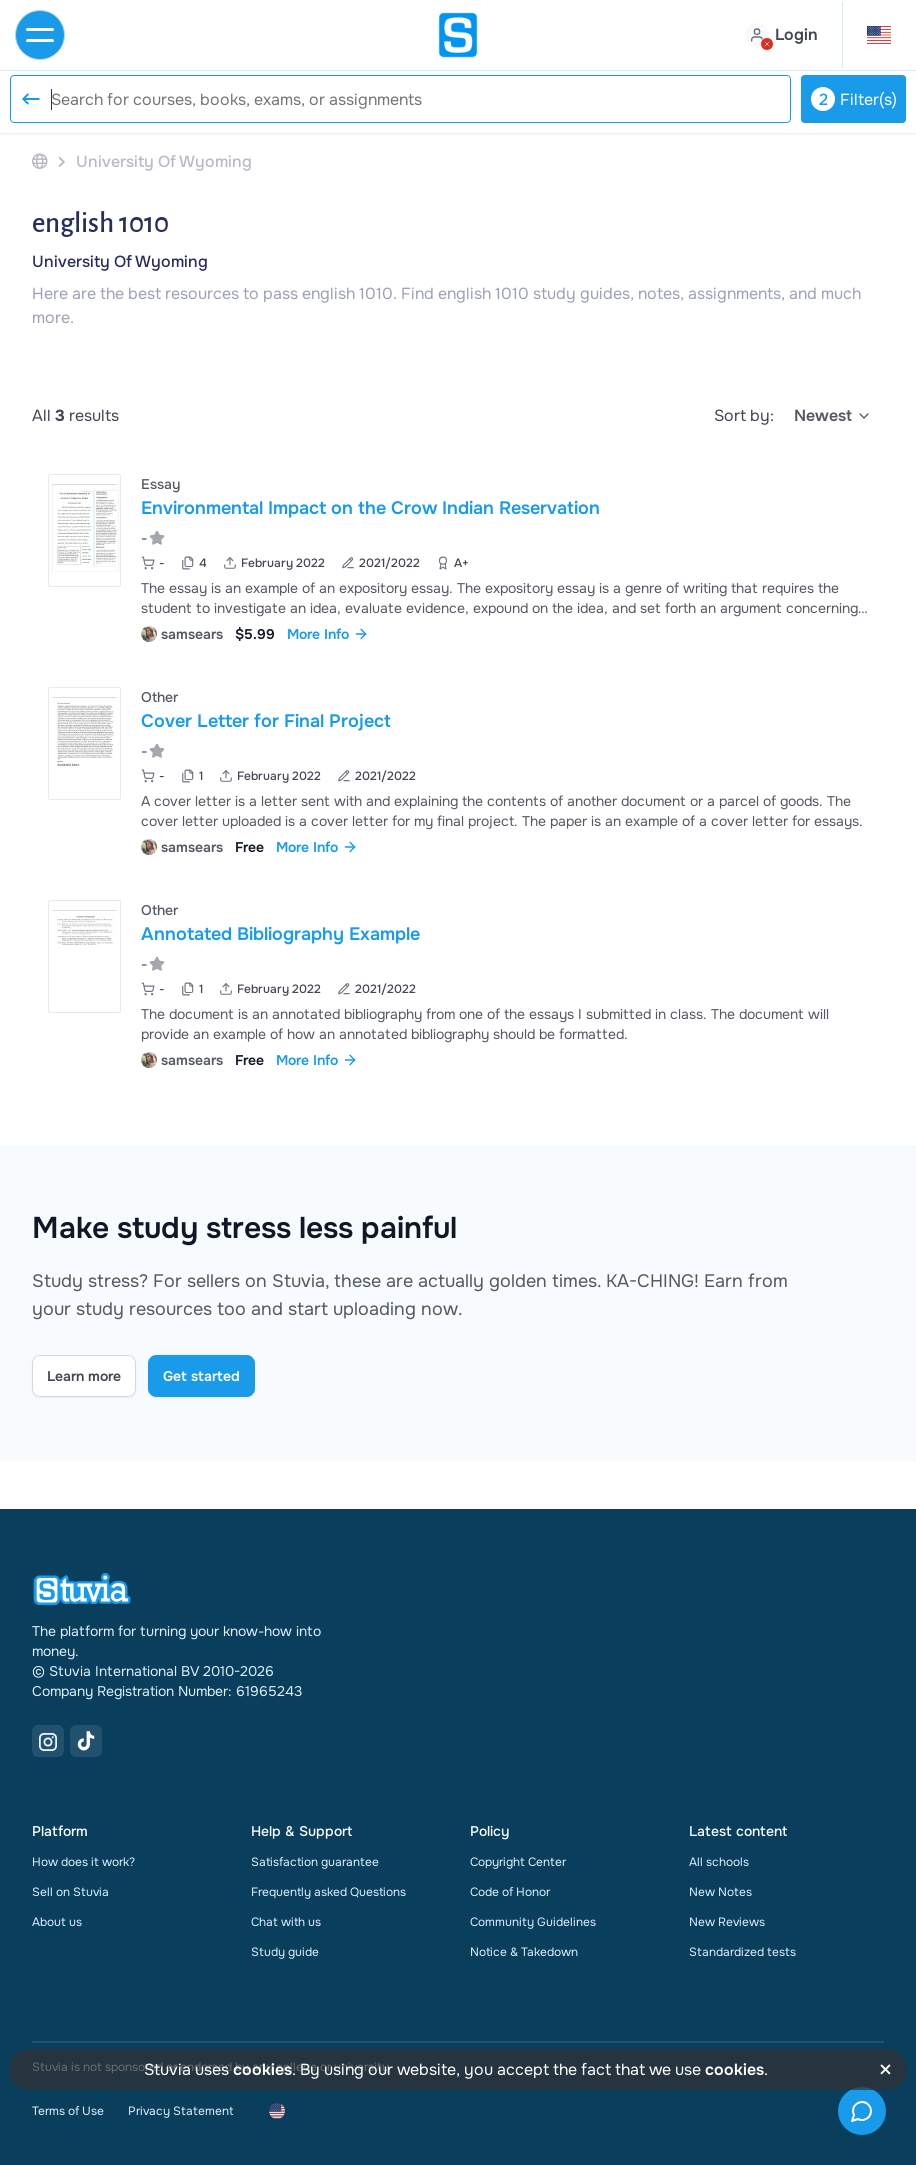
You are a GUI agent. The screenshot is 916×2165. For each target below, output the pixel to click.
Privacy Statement (180, 2111)
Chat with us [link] (286, 1922)
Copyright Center (518, 1862)
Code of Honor (510, 1892)
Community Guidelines (533, 1922)
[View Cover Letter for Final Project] (458, 769)
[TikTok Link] (86, 1741)
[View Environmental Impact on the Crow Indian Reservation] (458, 556)
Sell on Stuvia (70, 1892)
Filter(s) (854, 99)
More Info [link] (328, 634)
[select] (833, 416)
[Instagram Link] (48, 1741)
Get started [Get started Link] (201, 1376)
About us (57, 1922)
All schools (719, 1862)
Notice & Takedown (524, 1952)
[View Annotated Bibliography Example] (458, 982)
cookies (262, 2069)
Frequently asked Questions (328, 1892)
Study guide (285, 1952)
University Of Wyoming (120, 261)
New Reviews (727, 1922)
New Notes (720, 1892)
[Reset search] (30, 99)
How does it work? (83, 1862)
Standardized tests (742, 1952)
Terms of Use (68, 2111)
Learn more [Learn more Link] (84, 1376)
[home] (458, 35)
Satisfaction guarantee (315, 1862)
